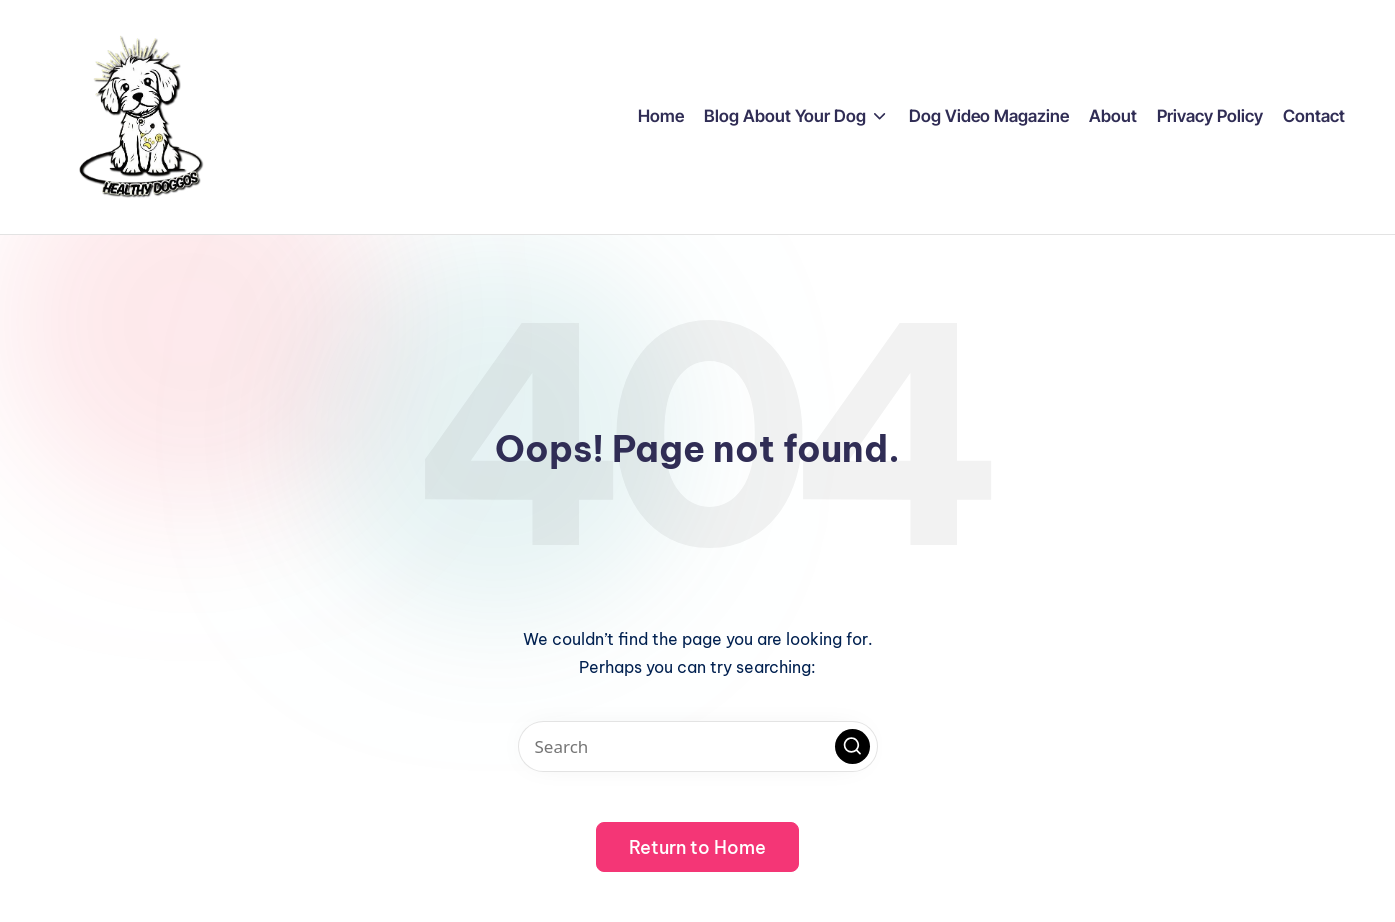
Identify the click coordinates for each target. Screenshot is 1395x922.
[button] (852, 746)
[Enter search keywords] (698, 746)
